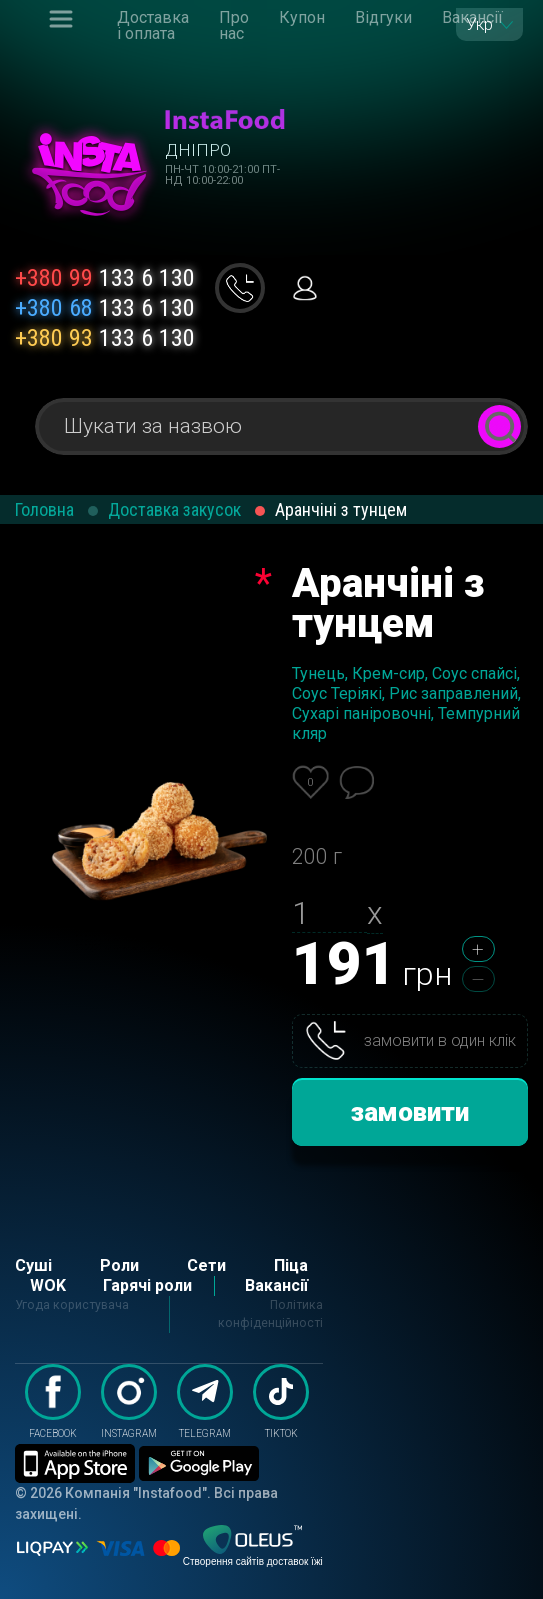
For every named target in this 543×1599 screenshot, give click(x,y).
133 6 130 (105, 278)
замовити (410, 1112)
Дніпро (198, 150)
